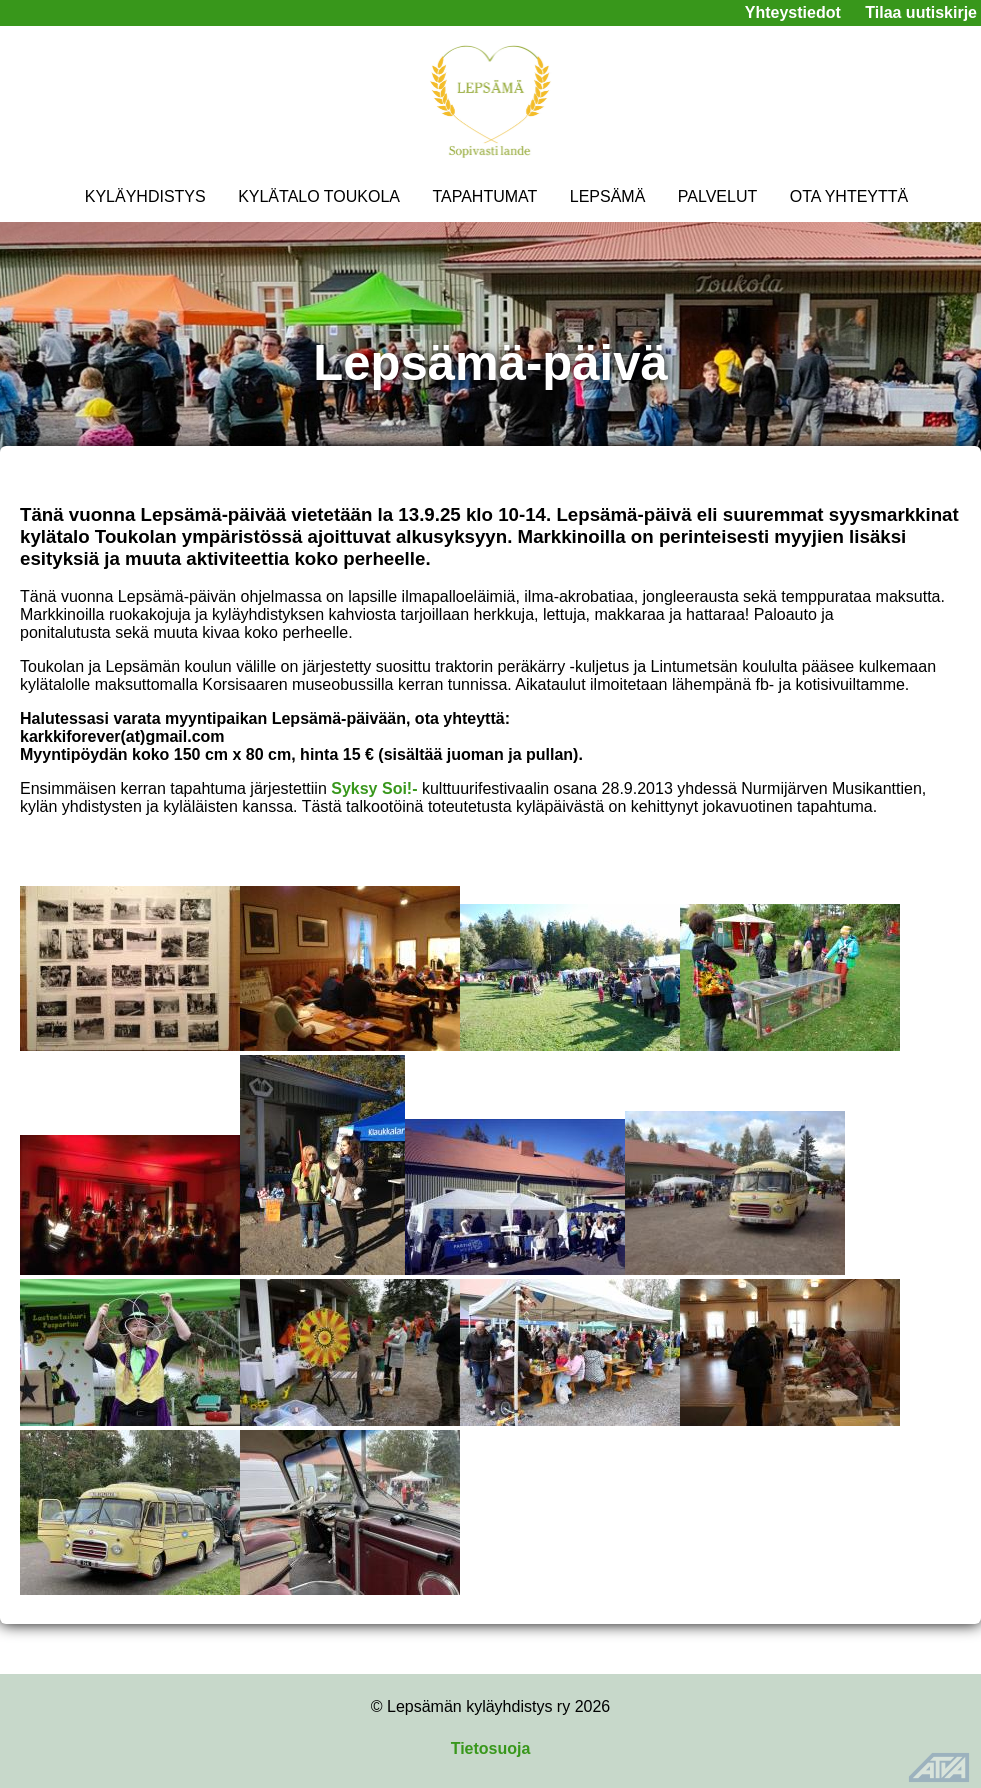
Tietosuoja (491, 1748)
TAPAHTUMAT (484, 196)
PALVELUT (717, 196)
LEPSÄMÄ (608, 196)
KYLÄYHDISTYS (145, 196)
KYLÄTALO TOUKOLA (319, 196)
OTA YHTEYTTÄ (849, 196)
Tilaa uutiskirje (921, 12)
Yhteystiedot (793, 12)
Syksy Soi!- (374, 788)
